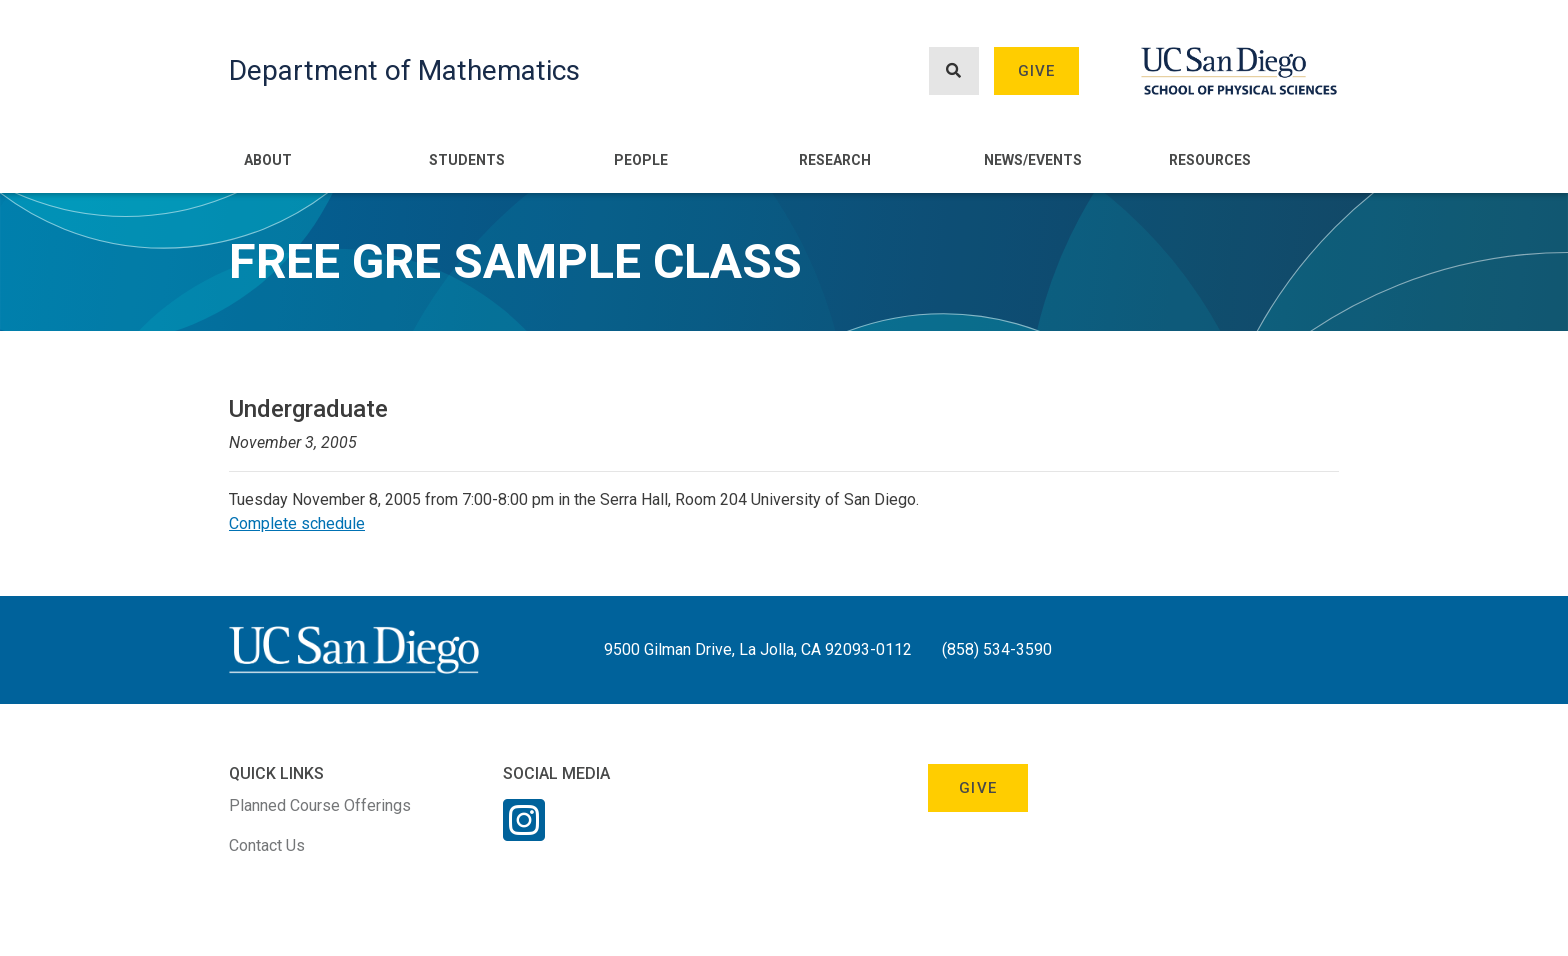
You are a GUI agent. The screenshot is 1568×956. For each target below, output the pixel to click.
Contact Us (267, 845)
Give (1037, 71)
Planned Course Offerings (320, 805)
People (641, 160)
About (268, 160)
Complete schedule (297, 523)
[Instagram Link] (524, 833)
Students (467, 160)
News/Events (1033, 160)
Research (835, 160)
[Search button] (954, 71)
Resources (1210, 160)
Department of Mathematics (404, 70)
